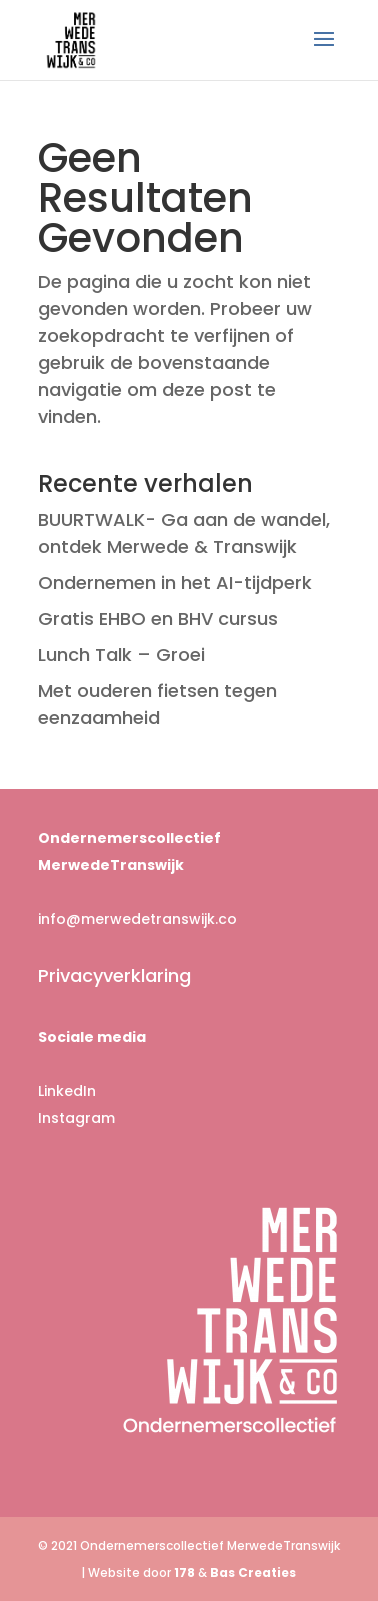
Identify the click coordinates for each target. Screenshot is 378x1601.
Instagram (76, 1118)
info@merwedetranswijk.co (137, 919)
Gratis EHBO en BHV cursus (158, 618)
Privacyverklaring (114, 975)
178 (184, 1572)
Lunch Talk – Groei (121, 654)
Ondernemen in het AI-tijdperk (175, 582)
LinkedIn (67, 1091)
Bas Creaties (253, 1572)
